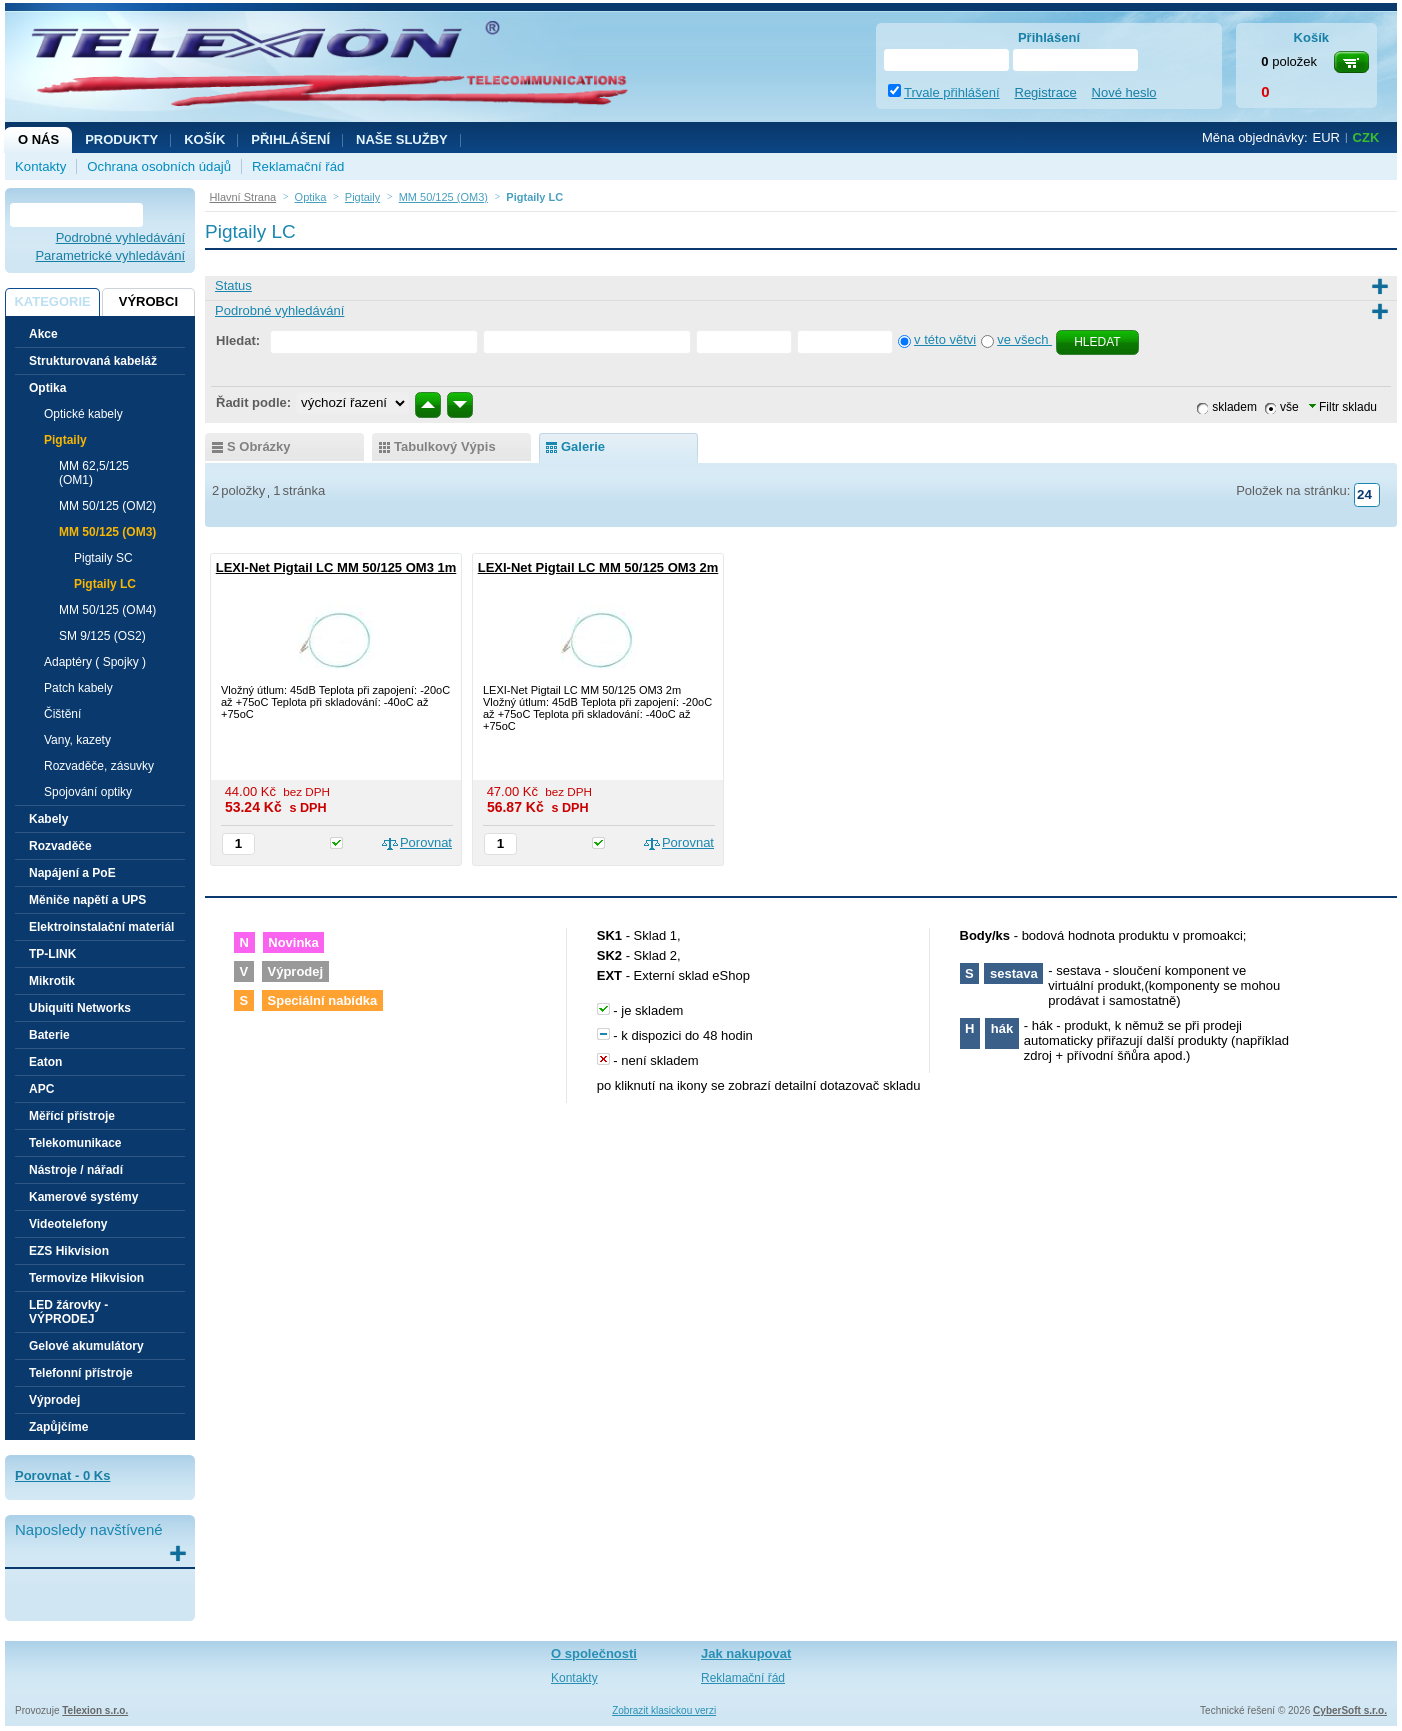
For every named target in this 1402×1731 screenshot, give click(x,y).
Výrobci (148, 301)
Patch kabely (78, 688)
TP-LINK (52, 954)
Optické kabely (83, 414)
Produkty (121, 139)
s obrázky (259, 446)
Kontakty (40, 166)
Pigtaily (65, 440)
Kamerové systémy (83, 1197)
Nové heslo (1124, 92)
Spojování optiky (88, 792)
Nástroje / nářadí (76, 1170)
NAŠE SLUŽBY (402, 139)
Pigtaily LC (105, 584)
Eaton (45, 1062)
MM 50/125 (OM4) (107, 610)
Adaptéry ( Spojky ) (95, 662)
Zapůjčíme (58, 1427)
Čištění (62, 714)
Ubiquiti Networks (80, 1008)
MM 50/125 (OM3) (107, 532)
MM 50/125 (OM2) (107, 506)
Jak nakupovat (746, 1653)
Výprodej (54, 1400)
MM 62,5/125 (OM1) (94, 473)
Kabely (48, 819)
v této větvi (945, 339)
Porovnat (426, 842)
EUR (1326, 137)
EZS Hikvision (69, 1251)
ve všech (1024, 339)
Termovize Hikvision (86, 1278)
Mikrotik (52, 981)
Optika (47, 388)
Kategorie (52, 301)
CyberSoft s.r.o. (1350, 1710)
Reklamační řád (298, 166)
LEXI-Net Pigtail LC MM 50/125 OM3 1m (336, 567)
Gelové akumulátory (86, 1346)
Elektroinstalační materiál (101, 927)
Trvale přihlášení (952, 92)
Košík (204, 139)
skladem (1234, 407)
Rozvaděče (60, 846)
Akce (43, 334)
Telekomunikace (75, 1143)
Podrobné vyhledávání (120, 237)
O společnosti (594, 1653)
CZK (1366, 137)
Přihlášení (290, 139)
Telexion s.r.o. (95, 1710)
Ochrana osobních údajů (159, 166)
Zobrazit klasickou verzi (664, 1710)
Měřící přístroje (72, 1116)
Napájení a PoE (72, 873)
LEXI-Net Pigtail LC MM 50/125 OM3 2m (598, 567)
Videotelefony (68, 1224)
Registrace (1046, 92)
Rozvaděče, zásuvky (99, 766)
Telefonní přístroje (81, 1373)
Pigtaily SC (103, 558)
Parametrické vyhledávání (110, 255)
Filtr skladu (1343, 407)
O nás (38, 139)
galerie (583, 446)
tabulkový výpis (445, 446)
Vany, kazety (77, 740)
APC (41, 1089)
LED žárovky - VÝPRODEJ (68, 1312)
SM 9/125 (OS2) (102, 636)
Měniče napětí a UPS (87, 900)
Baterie (49, 1035)
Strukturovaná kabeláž (93, 361)
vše (1289, 407)
